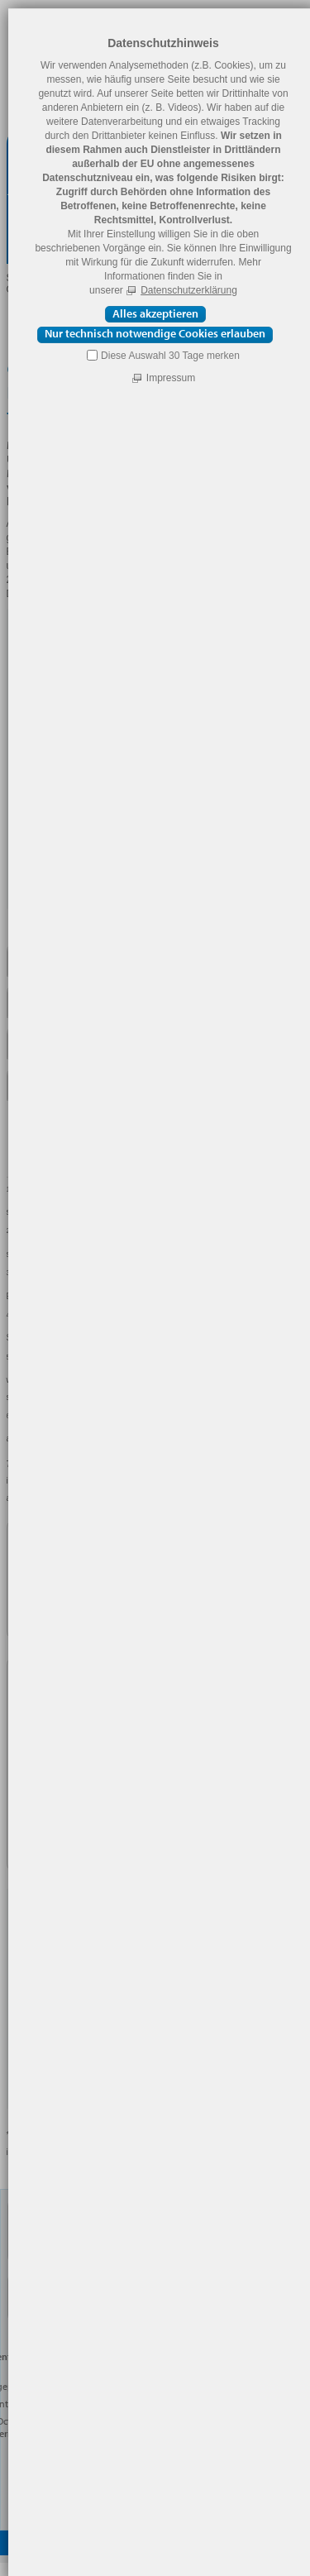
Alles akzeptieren (155, 313)
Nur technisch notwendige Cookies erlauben (155, 334)
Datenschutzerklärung (189, 290)
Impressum (170, 378)
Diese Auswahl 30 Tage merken (170, 355)
